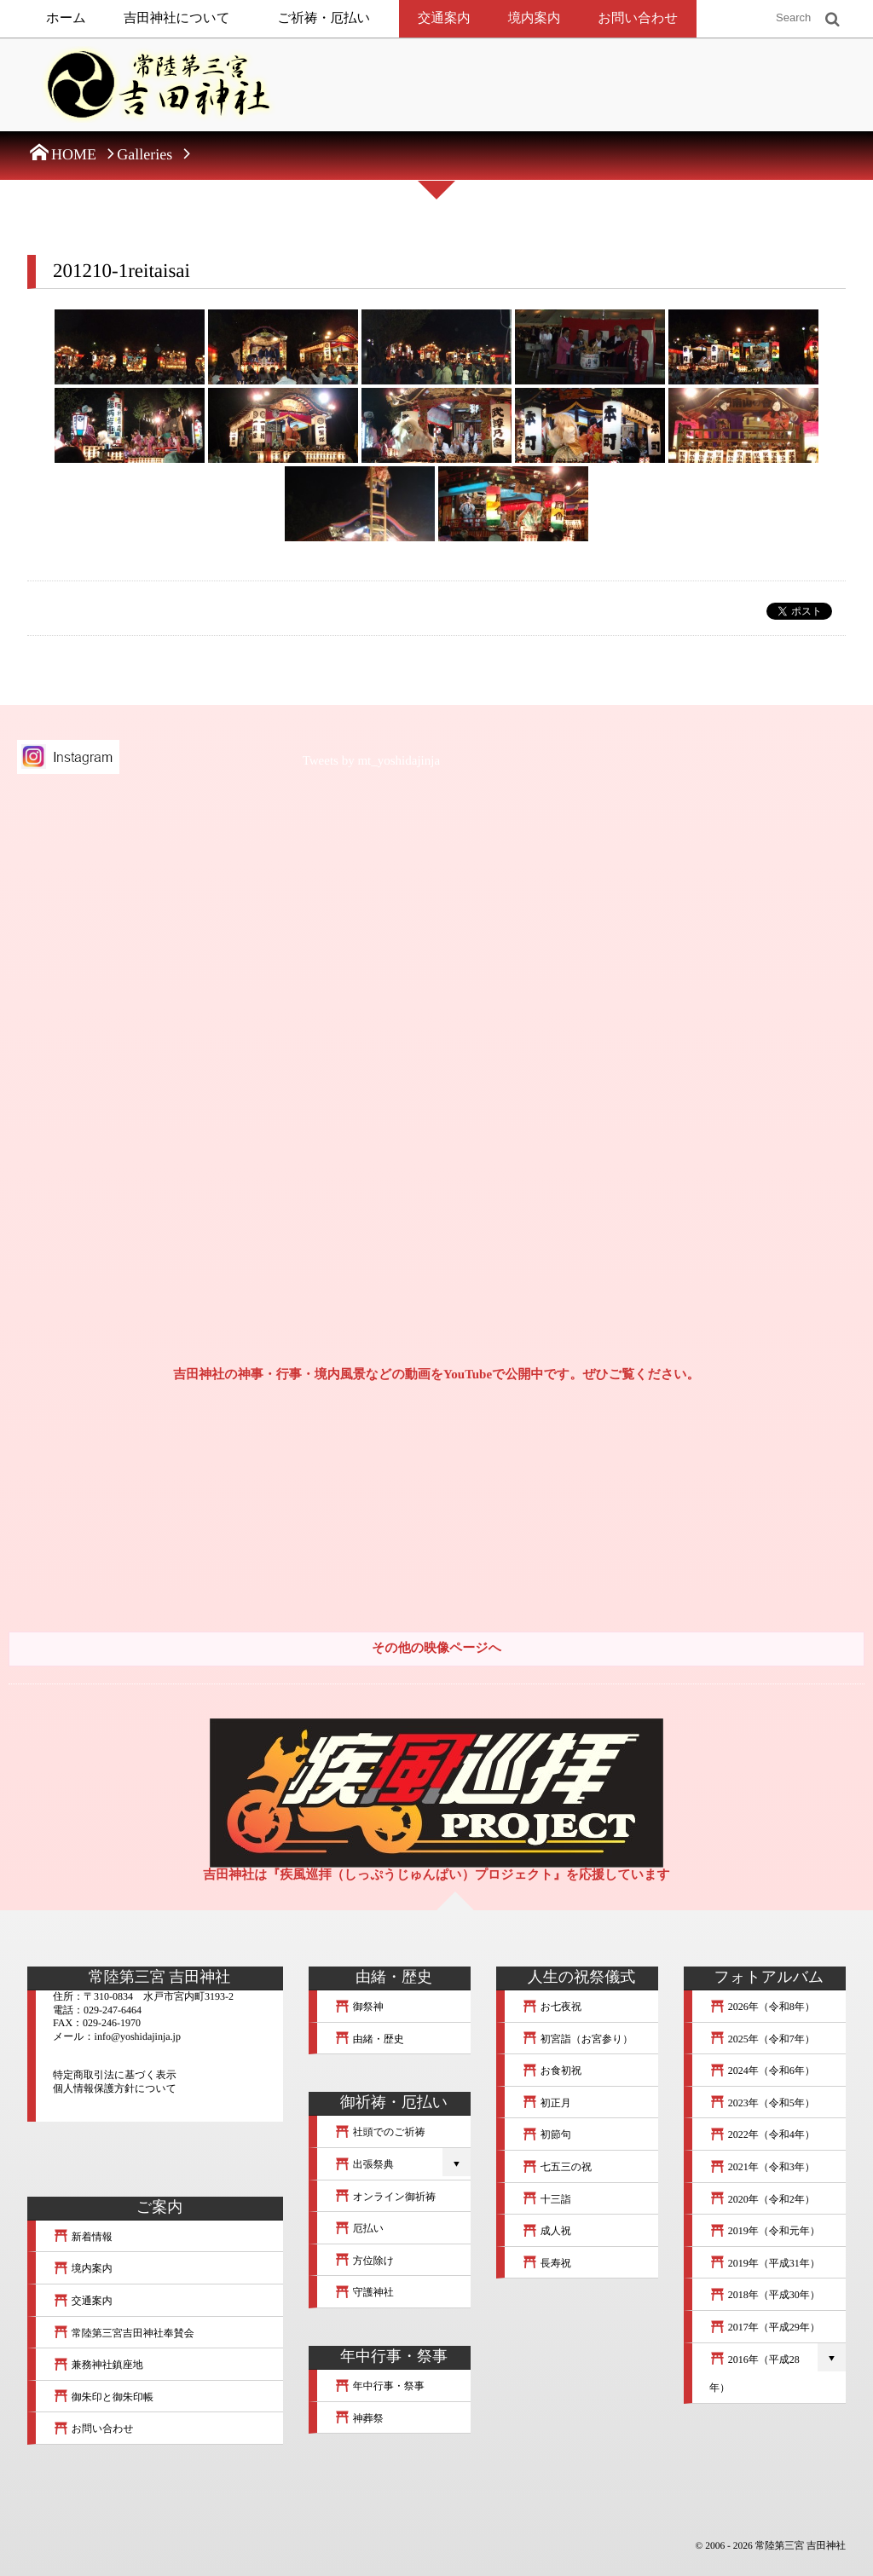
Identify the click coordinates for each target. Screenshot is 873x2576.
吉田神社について (177, 18)
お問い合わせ (638, 18)
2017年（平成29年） (764, 2327)
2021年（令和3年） (762, 2167)
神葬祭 (359, 2418)
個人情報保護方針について (114, 2088)
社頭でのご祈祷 (379, 2132)
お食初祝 (551, 2070)
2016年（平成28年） (754, 2374)
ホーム (66, 18)
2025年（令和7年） (762, 2039)
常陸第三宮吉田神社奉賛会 (123, 2333)
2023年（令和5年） (762, 2103)
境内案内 (534, 18)
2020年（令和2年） (762, 2199)
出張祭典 (364, 2164)
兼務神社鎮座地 (98, 2365)
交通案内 (444, 18)
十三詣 (546, 2199)
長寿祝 (546, 2263)
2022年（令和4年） (762, 2134)
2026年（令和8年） (762, 2007)
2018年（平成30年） (764, 2295)
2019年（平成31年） (764, 2263)
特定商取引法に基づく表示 (114, 2075)
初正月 (546, 2103)
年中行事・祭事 (379, 2386)
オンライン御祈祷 (385, 2197)
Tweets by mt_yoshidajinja (371, 761)
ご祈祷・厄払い (324, 18)
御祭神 (359, 2007)
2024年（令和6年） (762, 2070)
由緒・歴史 (369, 2039)
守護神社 (364, 2292)
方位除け (364, 2261)
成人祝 (546, 2231)
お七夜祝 (551, 2007)
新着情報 (83, 2237)
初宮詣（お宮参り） (577, 2039)
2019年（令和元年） (764, 2231)
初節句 (546, 2134)
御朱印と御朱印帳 (103, 2397)
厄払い (359, 2228)
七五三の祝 (557, 2167)
